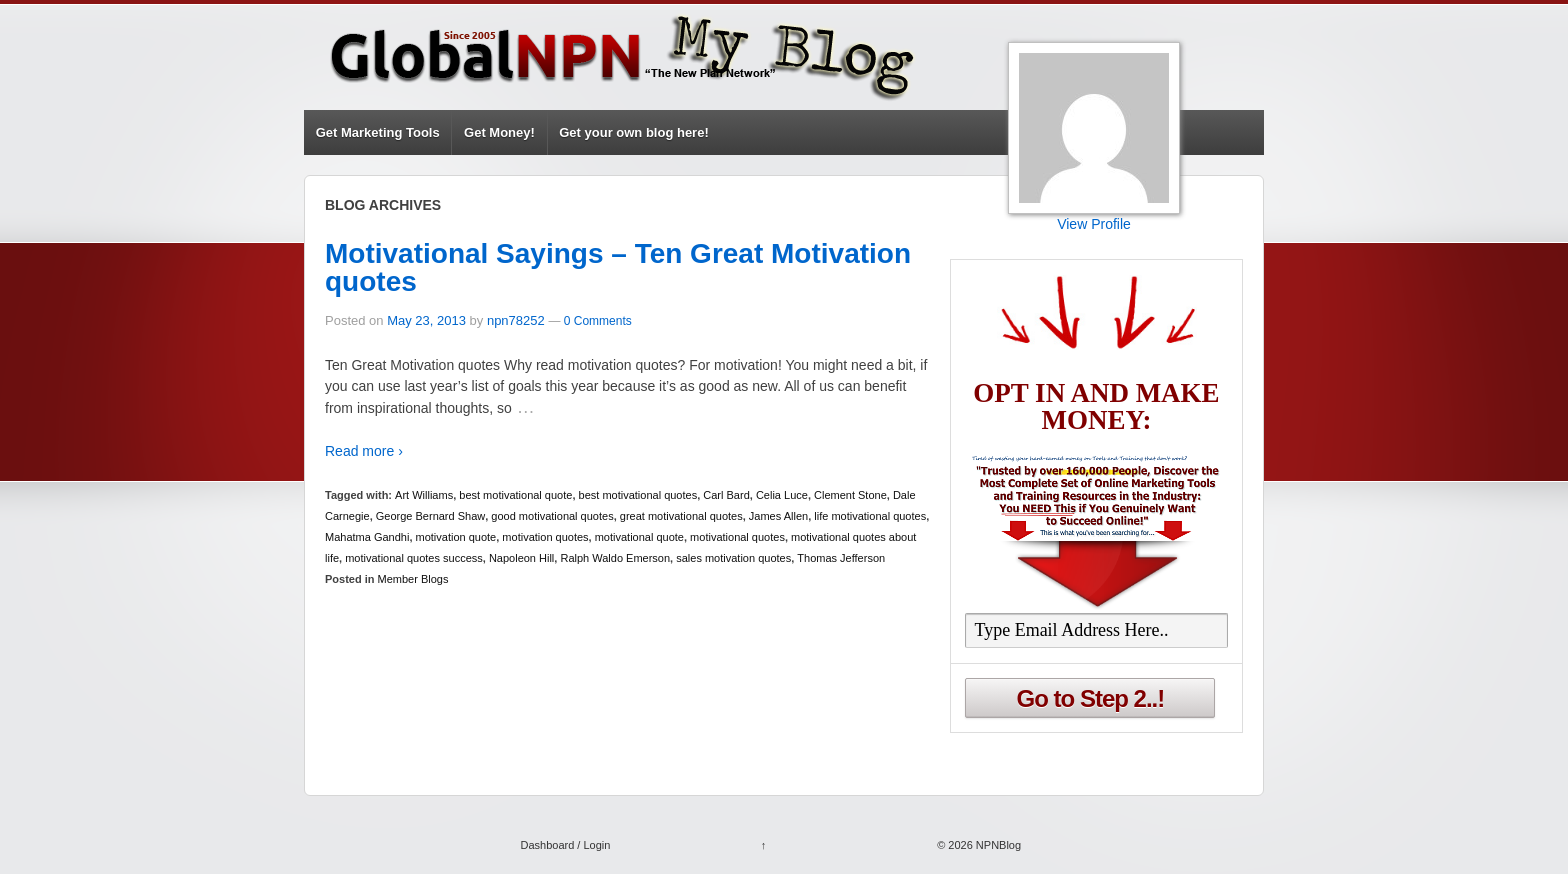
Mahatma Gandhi (367, 537)
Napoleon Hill (521, 558)
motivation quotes (545, 537)
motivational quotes (737, 537)
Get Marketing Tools (378, 132)
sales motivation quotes (733, 558)
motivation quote (456, 537)
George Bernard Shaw (430, 516)
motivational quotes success (414, 558)
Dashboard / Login (565, 845)
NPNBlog (997, 845)
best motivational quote (515, 495)
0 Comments (598, 321)
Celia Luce (782, 495)
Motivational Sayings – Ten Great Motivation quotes (618, 267)
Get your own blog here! (634, 132)
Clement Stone (850, 495)
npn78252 (516, 320)
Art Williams (424, 495)
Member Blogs (413, 579)
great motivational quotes (681, 516)
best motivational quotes (638, 495)
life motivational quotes (870, 516)
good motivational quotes (552, 516)
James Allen (778, 516)
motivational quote (639, 537)
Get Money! (499, 132)
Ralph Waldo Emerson (615, 558)
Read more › (364, 451)
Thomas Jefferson (841, 558)
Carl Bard (726, 495)
